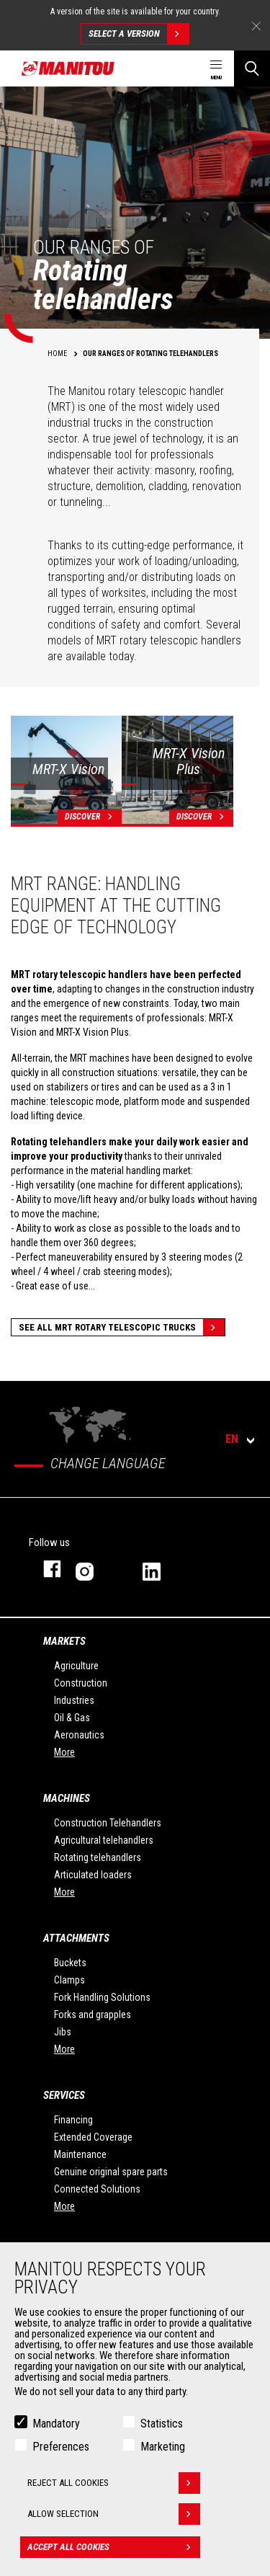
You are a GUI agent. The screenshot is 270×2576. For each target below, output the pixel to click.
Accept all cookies (113, 2547)
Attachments (76, 1938)
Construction (80, 1683)
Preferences (60, 2446)
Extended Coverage (93, 2137)
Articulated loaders (93, 1874)
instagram (94, 1569)
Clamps (69, 1980)
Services (64, 2095)
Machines (66, 1798)
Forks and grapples (92, 2014)
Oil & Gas (72, 1717)
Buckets (70, 1962)
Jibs (62, 2032)
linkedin (161, 1569)
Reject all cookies (113, 2483)
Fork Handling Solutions (102, 1997)
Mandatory (56, 2423)
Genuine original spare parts (111, 2171)
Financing (73, 2120)
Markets (64, 1641)
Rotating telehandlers (97, 1857)
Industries (74, 1700)
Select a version (139, 34)
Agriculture (76, 1665)
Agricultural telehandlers (103, 1840)
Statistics (161, 2423)
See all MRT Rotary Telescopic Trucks (122, 1327)
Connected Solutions (97, 2189)
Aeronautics (79, 1735)
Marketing (162, 2446)
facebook (45, 1569)
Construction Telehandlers (107, 1823)
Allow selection (113, 2514)
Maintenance (80, 2154)
